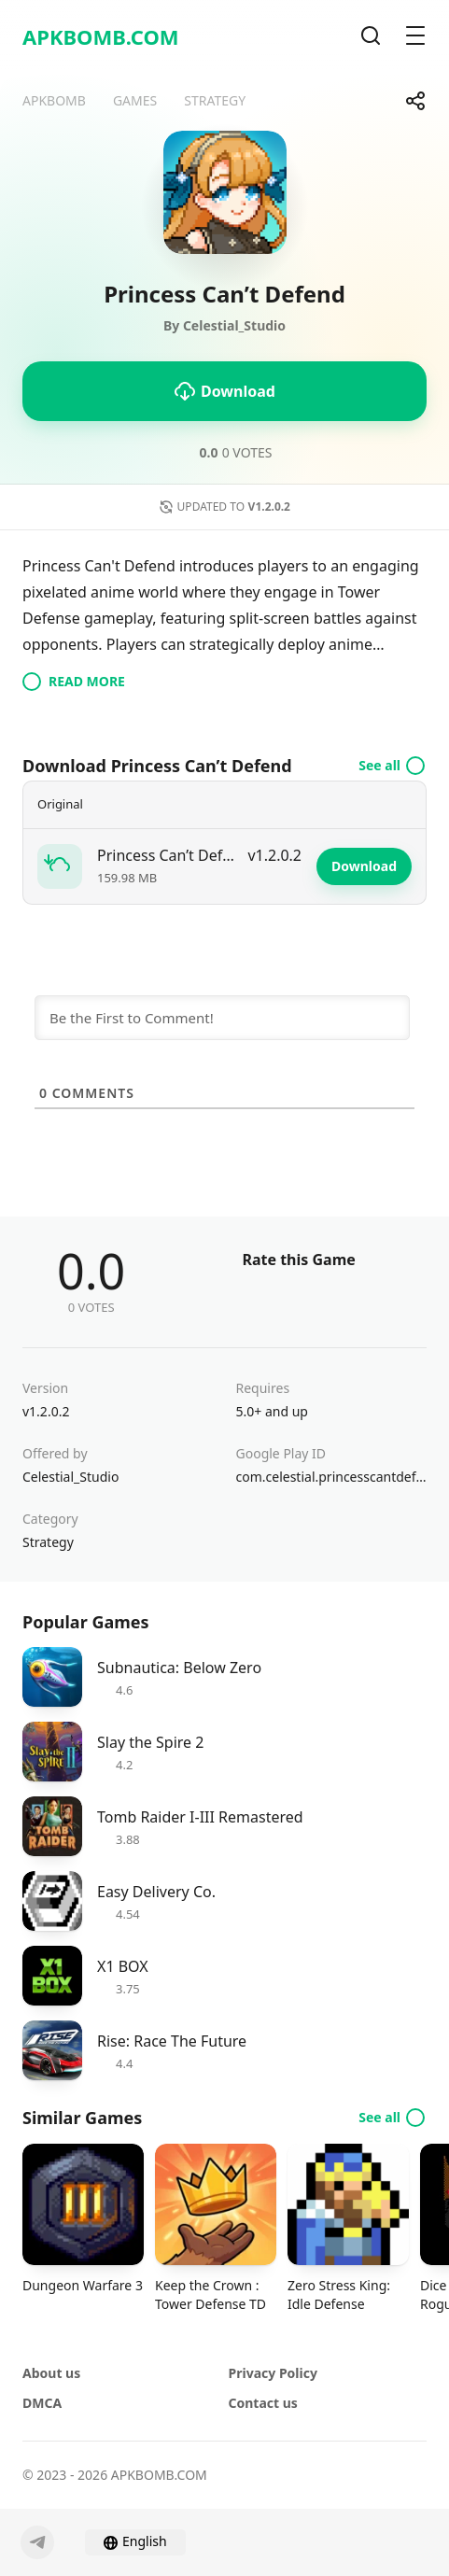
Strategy (48, 1542)
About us (51, 2373)
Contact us (263, 2403)
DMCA (42, 2403)
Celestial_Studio (70, 1476)
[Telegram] (37, 2542)
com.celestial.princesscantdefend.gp (332, 1476)
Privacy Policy (273, 2373)
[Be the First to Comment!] (222, 1017)
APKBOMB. (100, 36)
